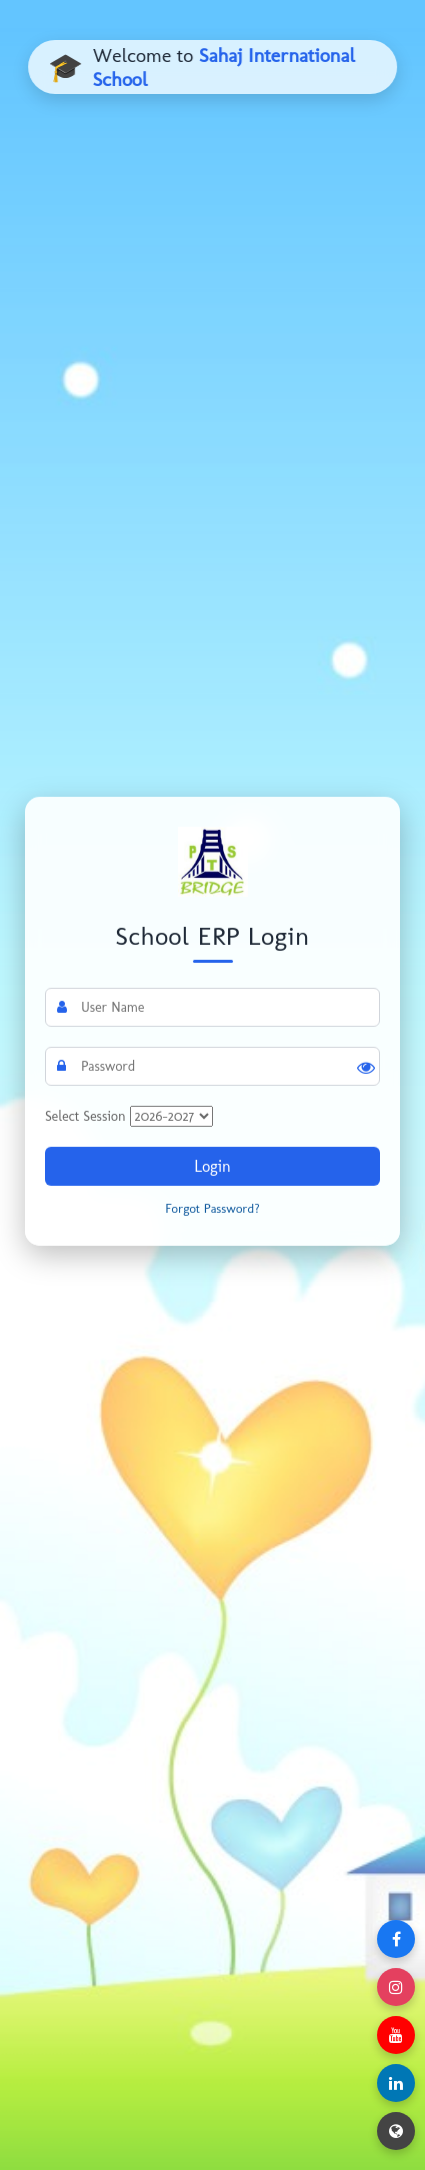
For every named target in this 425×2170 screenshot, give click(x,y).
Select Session (85, 1116)
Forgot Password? (212, 1208)
